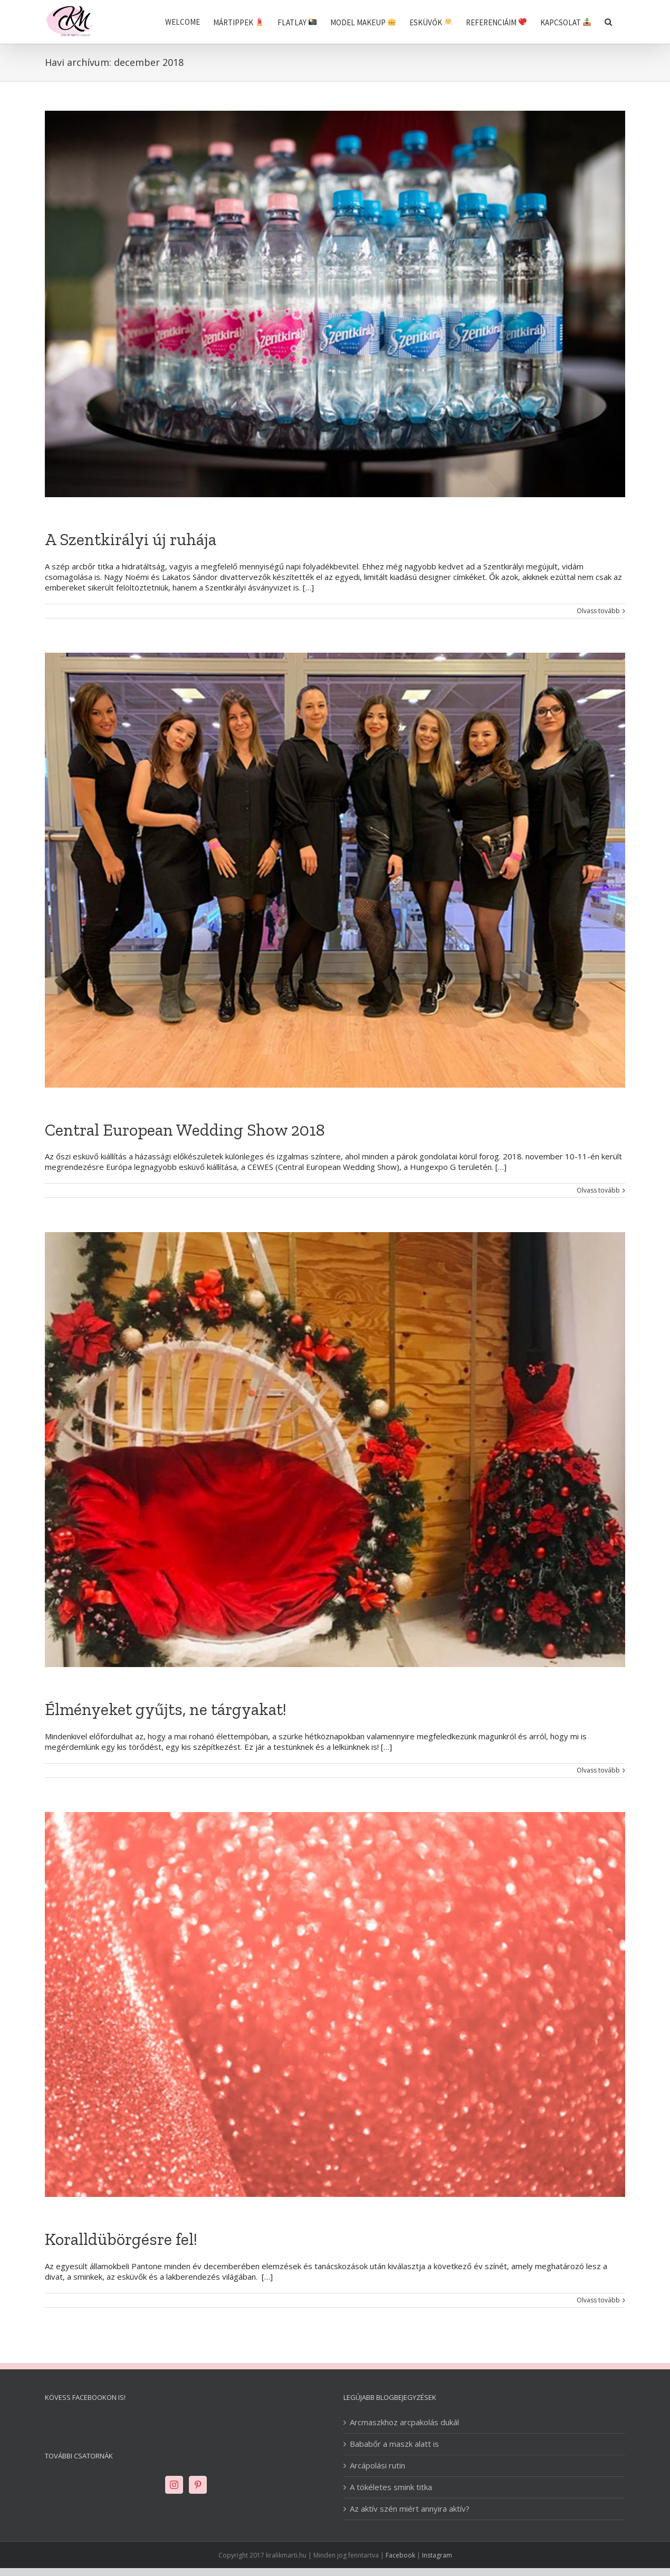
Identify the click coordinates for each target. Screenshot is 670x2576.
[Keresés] (608, 22)
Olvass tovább (598, 611)
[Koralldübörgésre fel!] (335, 2004)
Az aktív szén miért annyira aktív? (410, 2509)
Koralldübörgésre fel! (121, 2239)
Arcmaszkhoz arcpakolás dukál (404, 2422)
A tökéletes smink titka (391, 2487)
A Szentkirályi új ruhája (130, 539)
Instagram (437, 2555)
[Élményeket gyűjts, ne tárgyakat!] (335, 1449)
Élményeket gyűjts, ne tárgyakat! (165, 1709)
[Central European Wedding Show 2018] (335, 870)
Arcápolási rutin (377, 2466)
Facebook (400, 2555)
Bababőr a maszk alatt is (394, 2444)
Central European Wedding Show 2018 (185, 1130)
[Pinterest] (198, 2485)
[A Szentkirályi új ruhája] (335, 304)
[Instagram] (174, 2485)
